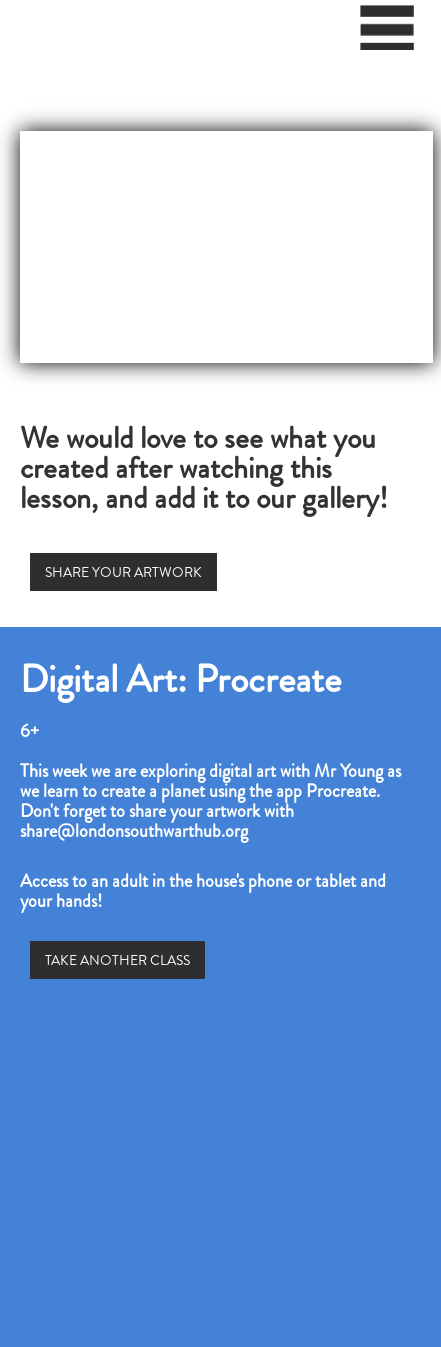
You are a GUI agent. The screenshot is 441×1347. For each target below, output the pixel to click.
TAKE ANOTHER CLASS (117, 960)
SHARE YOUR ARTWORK (123, 572)
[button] (388, 35)
